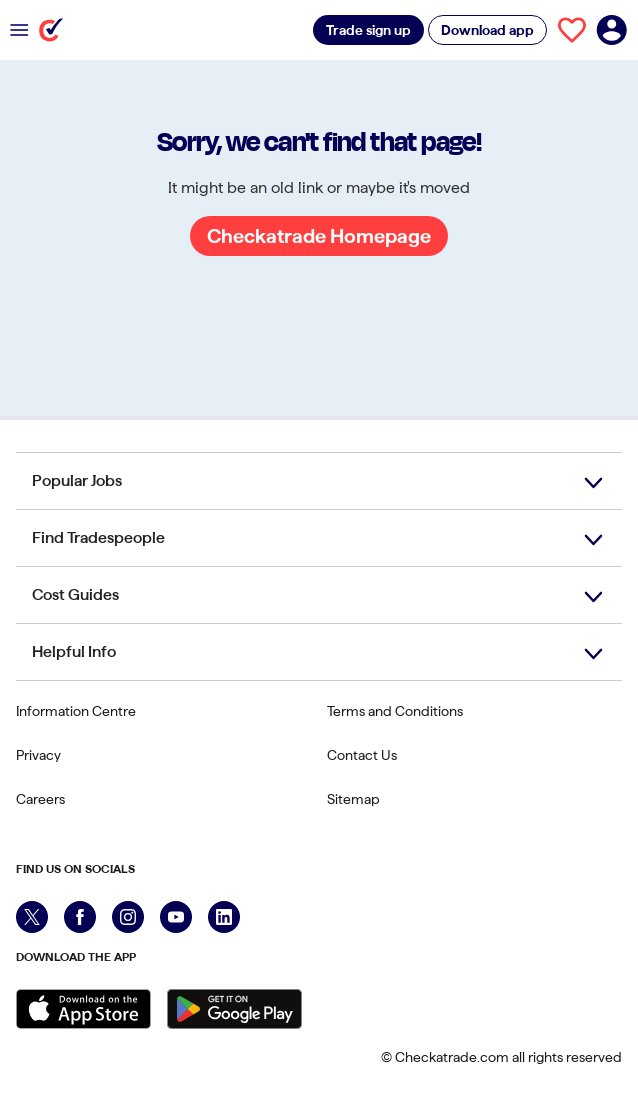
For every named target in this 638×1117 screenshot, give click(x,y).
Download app (487, 30)
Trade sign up (368, 30)
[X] (32, 917)
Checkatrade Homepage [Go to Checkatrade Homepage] (319, 236)
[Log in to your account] (612, 30)
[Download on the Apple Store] (83, 1009)
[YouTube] (176, 917)
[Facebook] (80, 917)
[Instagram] (128, 917)
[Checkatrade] (51, 30)
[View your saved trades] (572, 30)
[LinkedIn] (224, 917)
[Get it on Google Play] (234, 1009)
